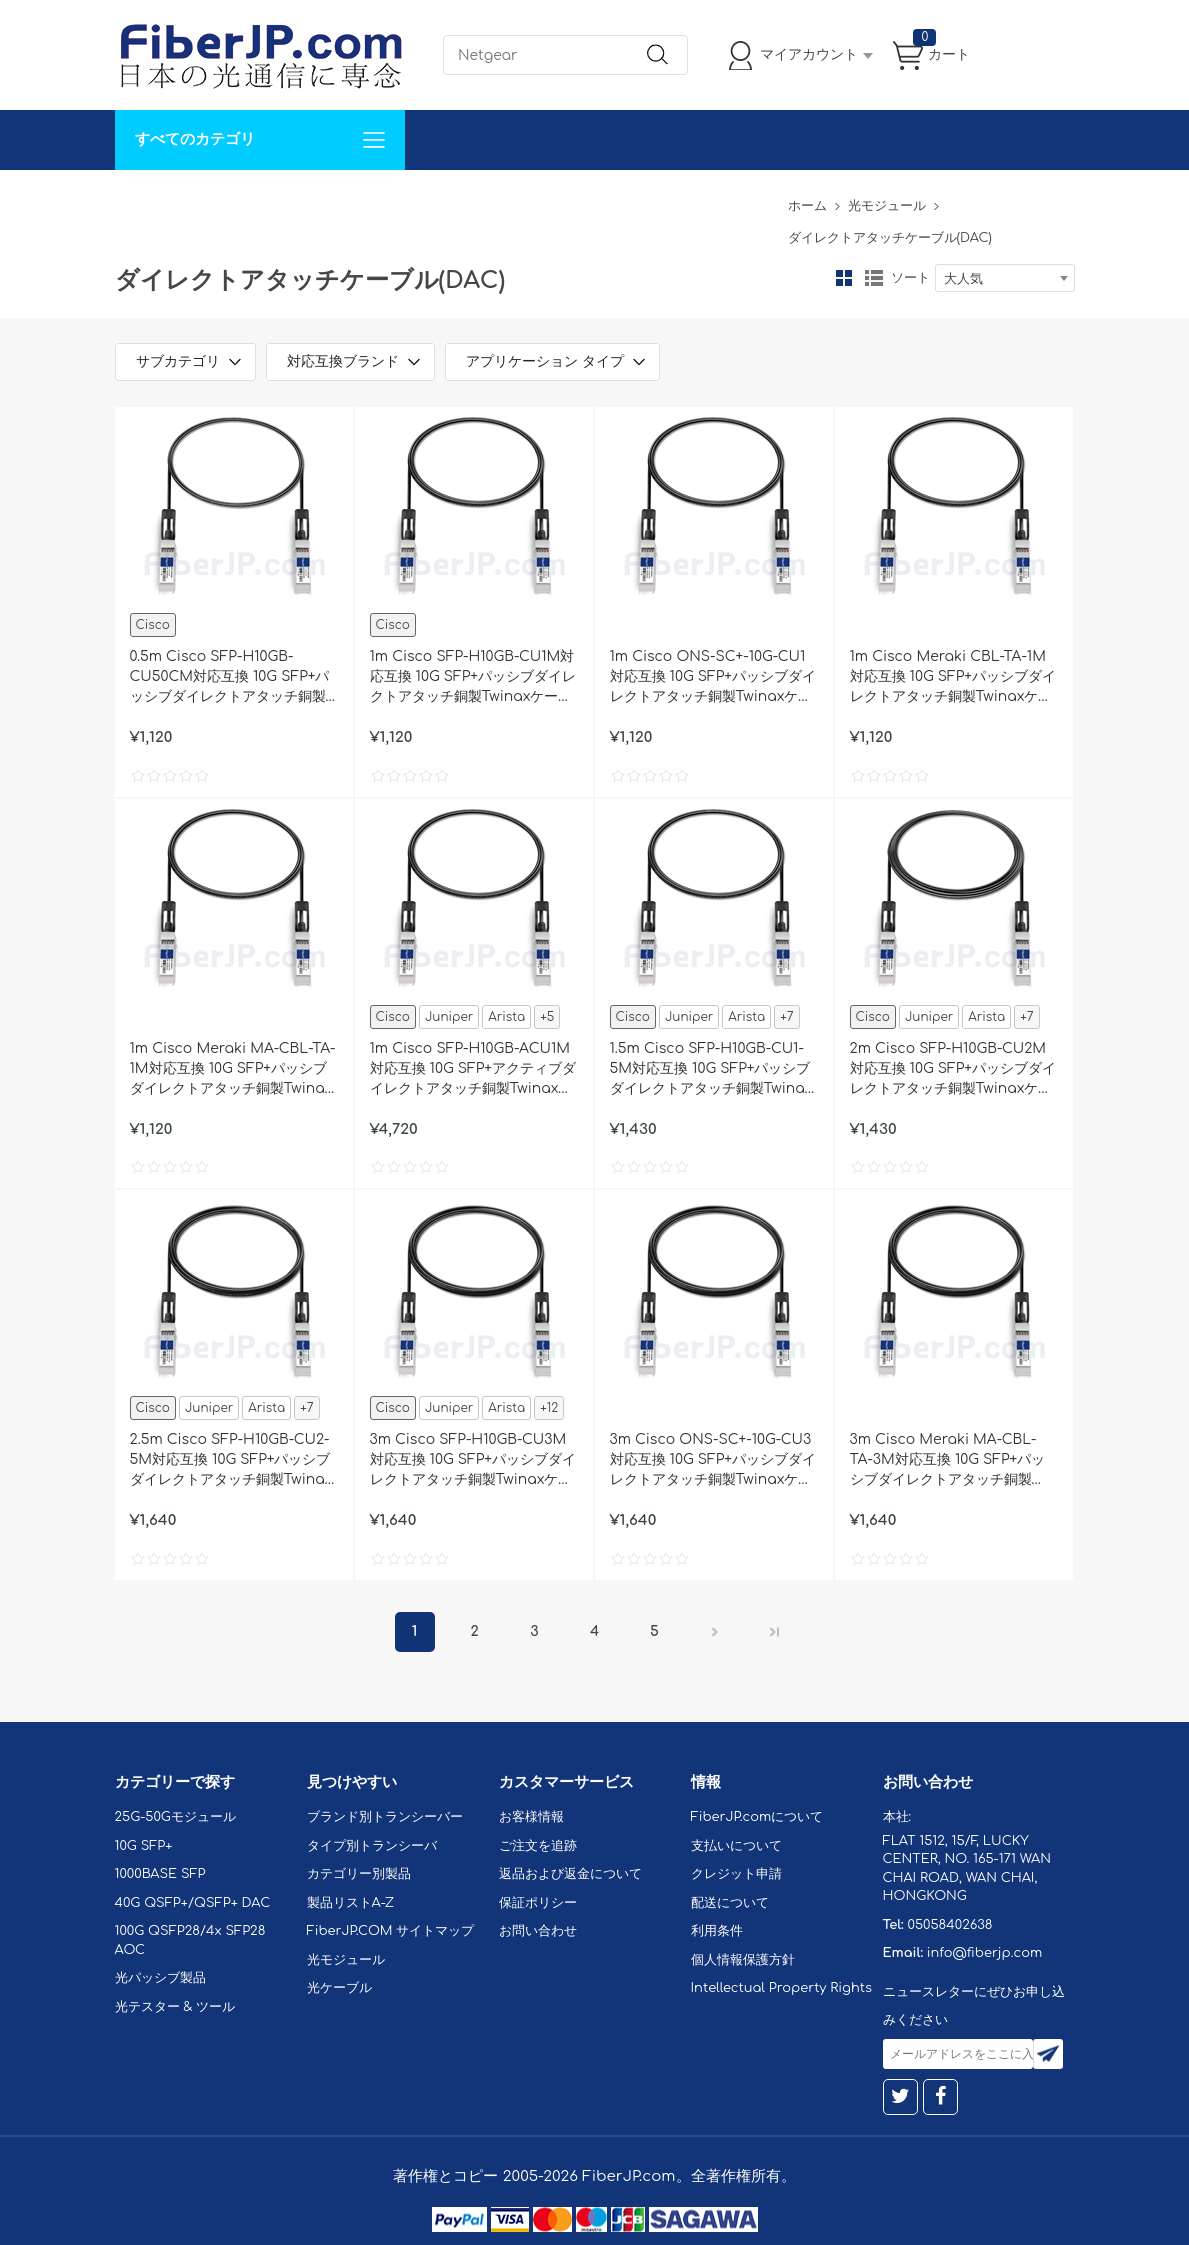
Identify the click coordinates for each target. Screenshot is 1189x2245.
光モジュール (887, 206)
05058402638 (949, 1925)
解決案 (148, 199)
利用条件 (717, 1931)
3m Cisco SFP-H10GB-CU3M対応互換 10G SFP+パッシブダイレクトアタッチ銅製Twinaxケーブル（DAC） (473, 1461)
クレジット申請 (736, 1874)
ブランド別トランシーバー (385, 1817)
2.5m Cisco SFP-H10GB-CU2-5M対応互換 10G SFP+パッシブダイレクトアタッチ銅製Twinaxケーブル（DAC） (231, 1461)
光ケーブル (339, 1988)
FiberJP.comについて (561, 199)
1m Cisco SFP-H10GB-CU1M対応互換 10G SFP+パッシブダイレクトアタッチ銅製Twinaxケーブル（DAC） (473, 678)
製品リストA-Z (351, 1903)
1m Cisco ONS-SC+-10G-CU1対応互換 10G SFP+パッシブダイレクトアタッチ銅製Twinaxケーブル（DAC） (713, 678)
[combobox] (1005, 278)
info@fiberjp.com (985, 1953)
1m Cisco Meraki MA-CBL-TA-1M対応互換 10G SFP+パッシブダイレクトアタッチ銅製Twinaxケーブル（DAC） (233, 1070)
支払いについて (736, 1846)
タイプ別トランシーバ (372, 1846)
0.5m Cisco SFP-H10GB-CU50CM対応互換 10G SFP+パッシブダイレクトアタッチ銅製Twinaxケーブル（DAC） (230, 678)
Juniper (449, 1017)
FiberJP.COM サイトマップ (391, 1931)
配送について (730, 1903)
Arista (506, 1017)
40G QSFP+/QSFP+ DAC (193, 1903)
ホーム (807, 206)
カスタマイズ (235, 199)
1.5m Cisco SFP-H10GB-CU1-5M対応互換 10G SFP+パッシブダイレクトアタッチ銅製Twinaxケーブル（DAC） (711, 1070)
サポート (329, 199)
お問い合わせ (423, 199)
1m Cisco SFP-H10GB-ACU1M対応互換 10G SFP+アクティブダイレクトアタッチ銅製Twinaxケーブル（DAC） (473, 1070)
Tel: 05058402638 (716, 199)
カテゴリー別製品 (359, 1874)
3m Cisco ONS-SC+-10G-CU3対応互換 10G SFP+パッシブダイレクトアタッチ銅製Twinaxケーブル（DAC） (713, 1461)
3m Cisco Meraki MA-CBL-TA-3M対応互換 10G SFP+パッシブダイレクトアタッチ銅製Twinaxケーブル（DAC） (948, 1461)
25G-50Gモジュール (175, 1817)
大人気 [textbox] (963, 279)
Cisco (153, 625)
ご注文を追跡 (538, 1846)
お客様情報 (531, 1817)
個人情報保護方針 (743, 1960)
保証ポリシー (538, 1903)
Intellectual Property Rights (781, 1988)
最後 (775, 1632)
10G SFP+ (144, 1846)
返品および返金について (570, 1874)
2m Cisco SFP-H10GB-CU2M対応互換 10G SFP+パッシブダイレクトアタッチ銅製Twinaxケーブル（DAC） (953, 1070)
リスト (874, 278)
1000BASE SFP (160, 1874)
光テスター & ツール (175, 2007)
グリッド (844, 278)
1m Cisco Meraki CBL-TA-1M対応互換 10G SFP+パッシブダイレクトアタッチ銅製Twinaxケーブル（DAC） (953, 678)
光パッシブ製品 (160, 1978)
